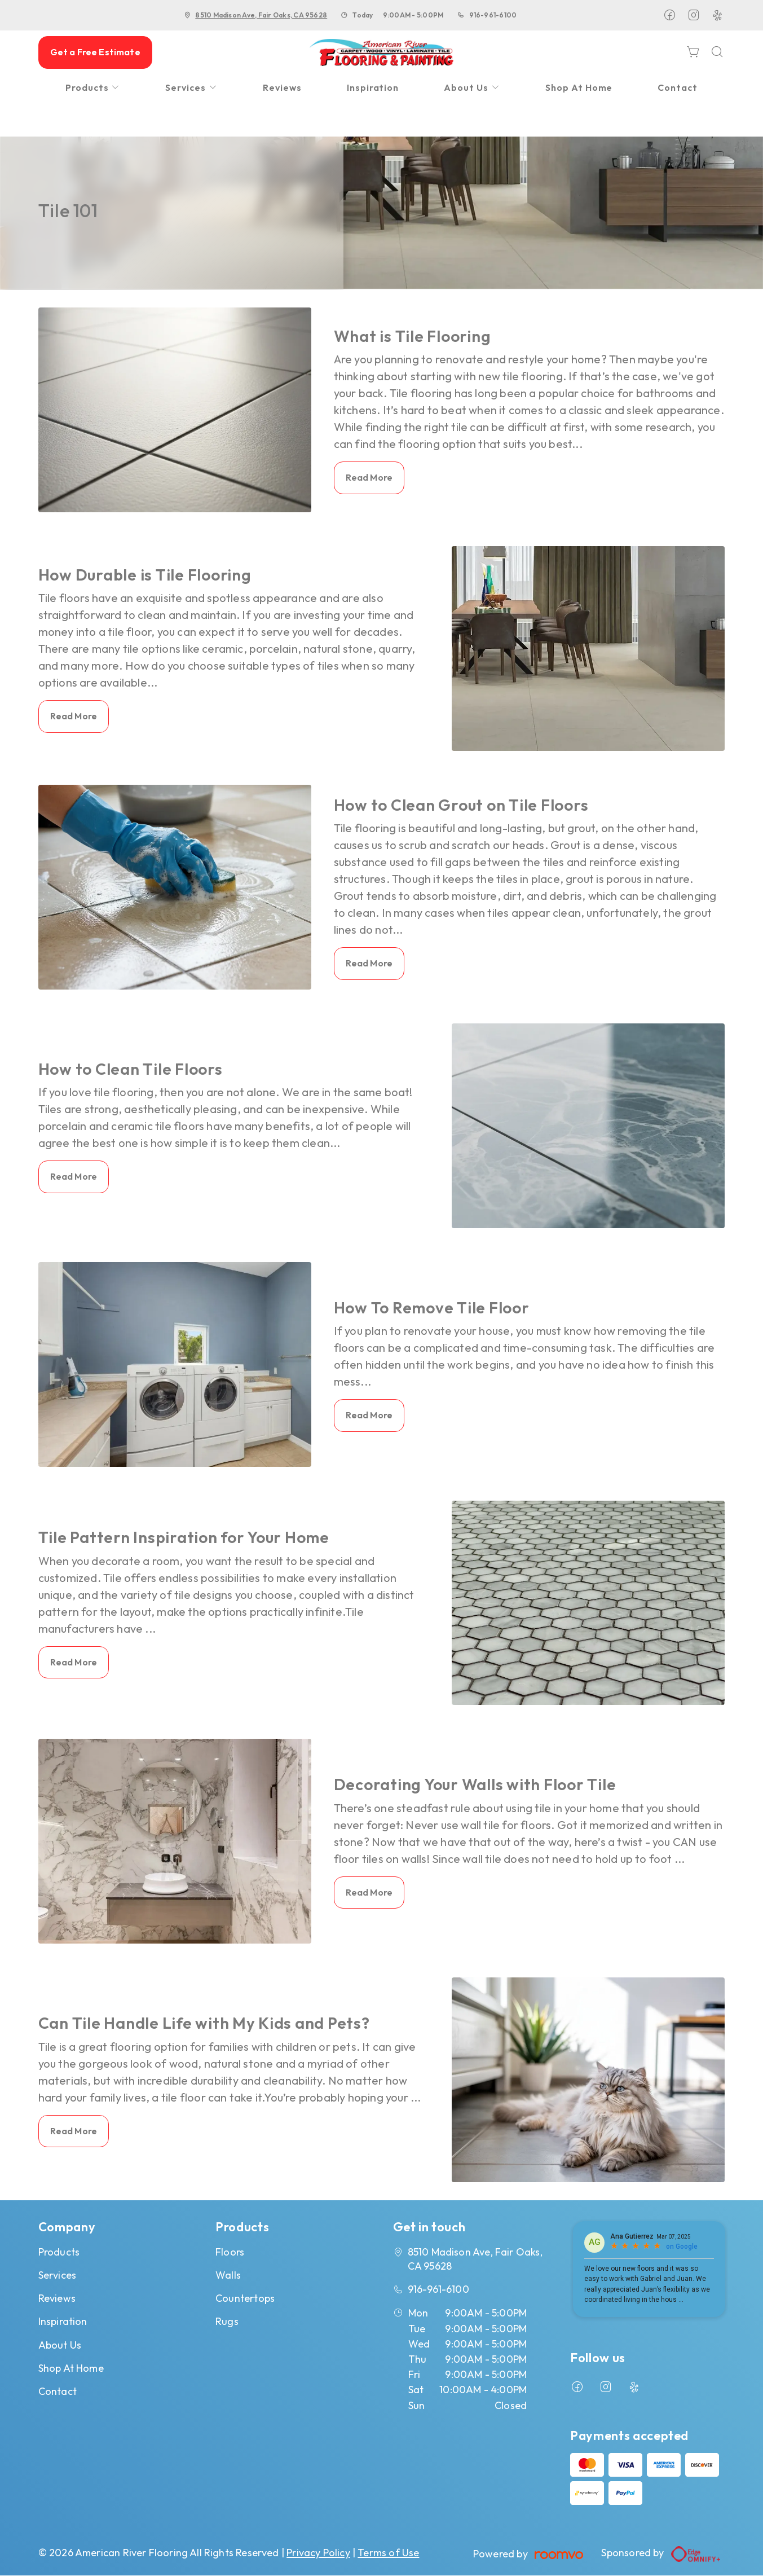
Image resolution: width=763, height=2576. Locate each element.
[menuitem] (93, 88)
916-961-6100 (493, 15)
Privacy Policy (318, 2552)
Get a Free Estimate (95, 52)
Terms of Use (388, 2552)
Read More (369, 477)
